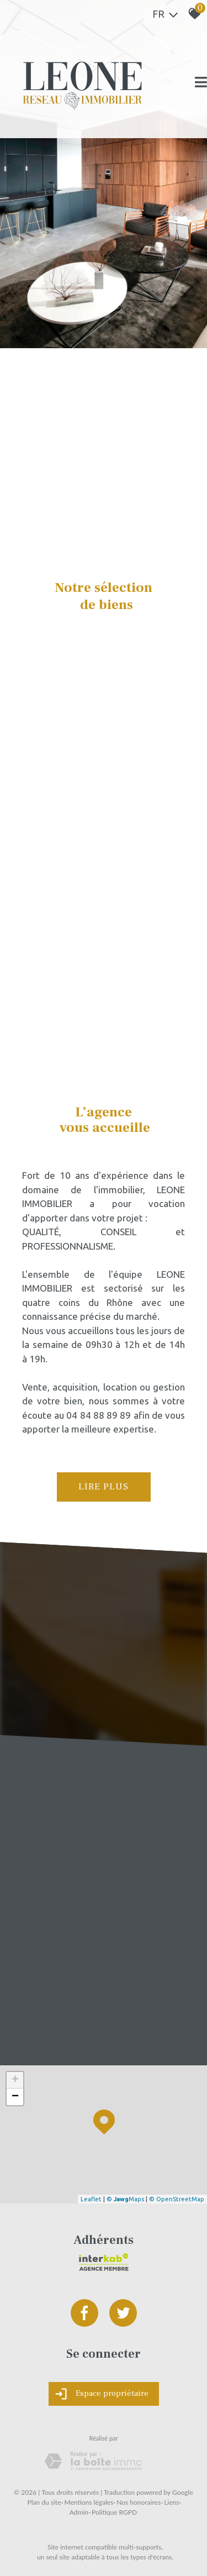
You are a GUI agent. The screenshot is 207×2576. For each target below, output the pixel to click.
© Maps (125, 2199)
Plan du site (44, 2502)
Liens (171, 2502)
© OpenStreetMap (176, 2199)
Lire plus (103, 1487)
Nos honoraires (138, 2502)
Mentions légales (88, 2502)
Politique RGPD (114, 2512)
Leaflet (91, 2199)
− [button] (15, 2097)
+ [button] (15, 2080)
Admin (79, 2512)
